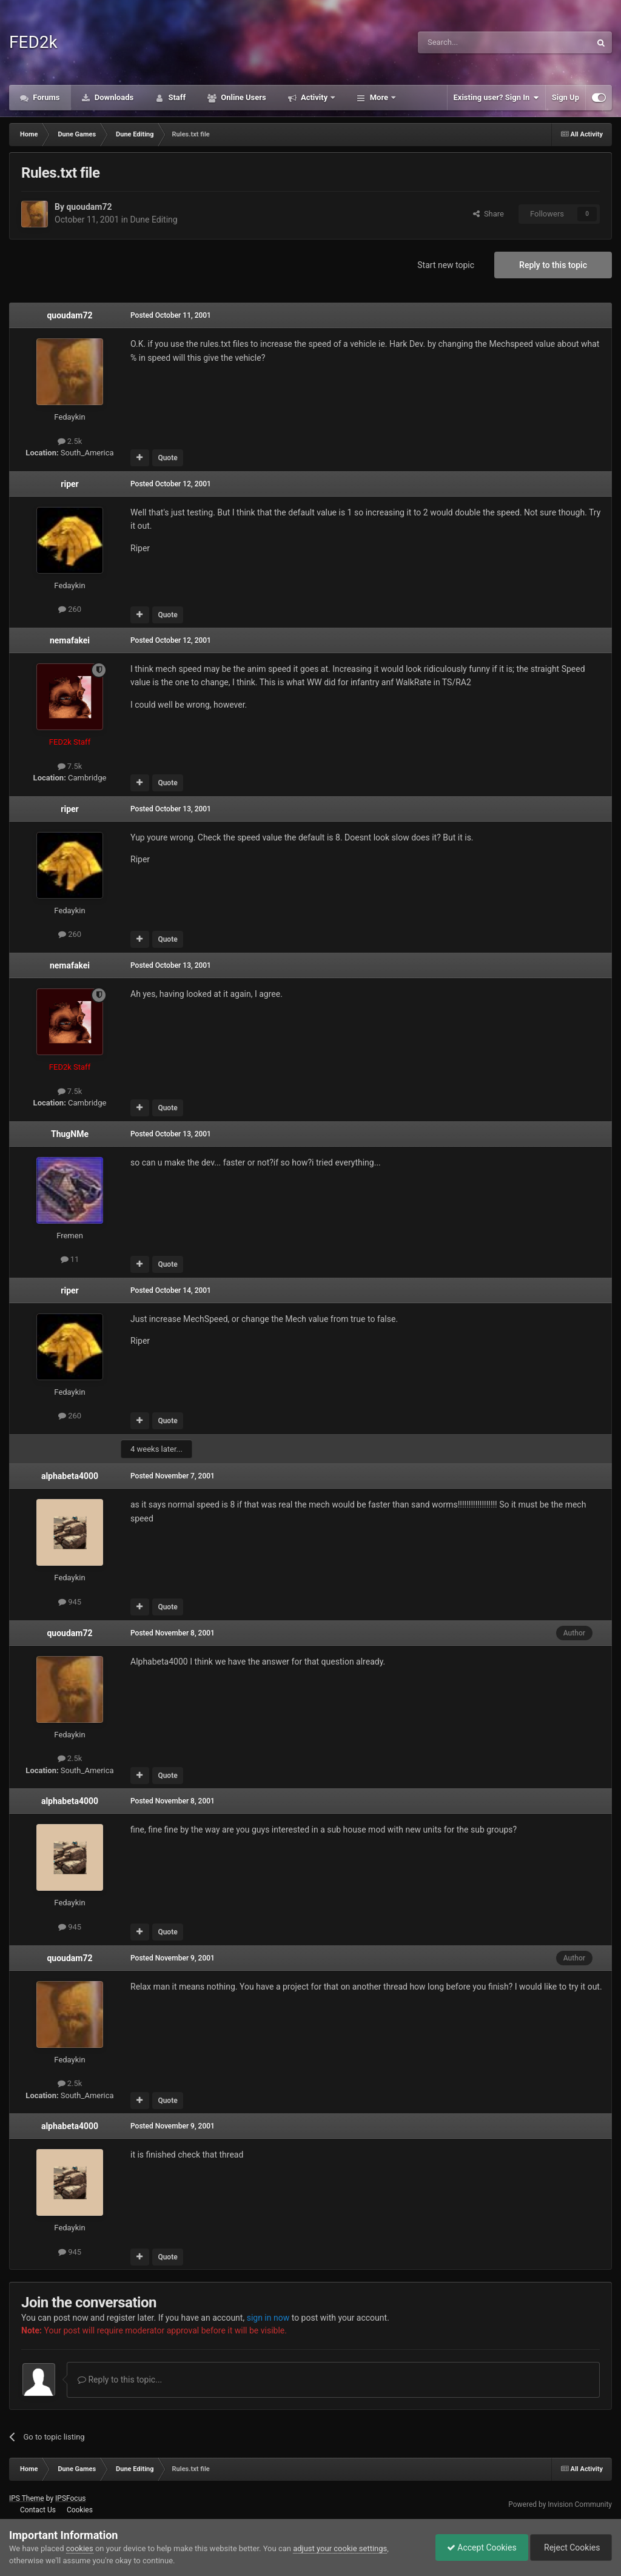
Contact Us (38, 2510)
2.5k (70, 441)
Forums (45, 97)
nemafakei (70, 640)
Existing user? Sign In (496, 97)
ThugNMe (70, 1134)
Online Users (242, 97)
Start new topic (445, 265)
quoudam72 (89, 207)
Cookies (80, 2510)
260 (69, 609)
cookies (79, 2548)
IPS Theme (26, 2498)
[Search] (475, 42)
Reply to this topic (553, 265)
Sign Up (565, 97)
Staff (176, 97)
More (379, 97)
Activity (314, 97)
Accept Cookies (479, 2547)
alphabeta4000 (69, 1476)
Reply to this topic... (120, 2379)
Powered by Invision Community (560, 2504)
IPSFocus (70, 2498)
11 (70, 1259)
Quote (167, 458)
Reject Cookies (570, 2547)
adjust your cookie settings (340, 2548)
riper (69, 484)
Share (488, 213)
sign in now (268, 2318)
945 (69, 1601)
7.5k (70, 766)
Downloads (113, 97)
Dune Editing (153, 219)
